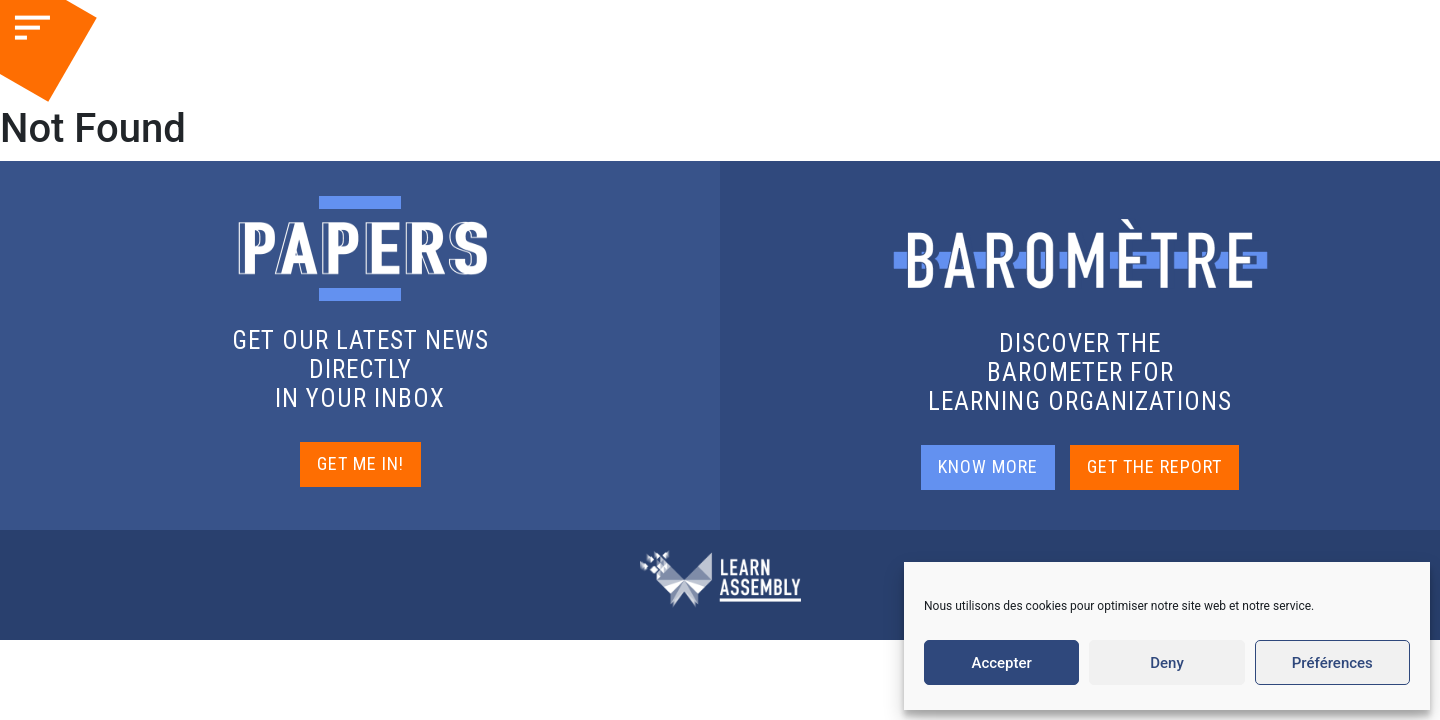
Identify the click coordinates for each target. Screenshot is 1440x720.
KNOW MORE (988, 466)
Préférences (1332, 663)
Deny (1167, 663)
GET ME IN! (360, 463)
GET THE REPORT (1154, 466)
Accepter (1001, 663)
